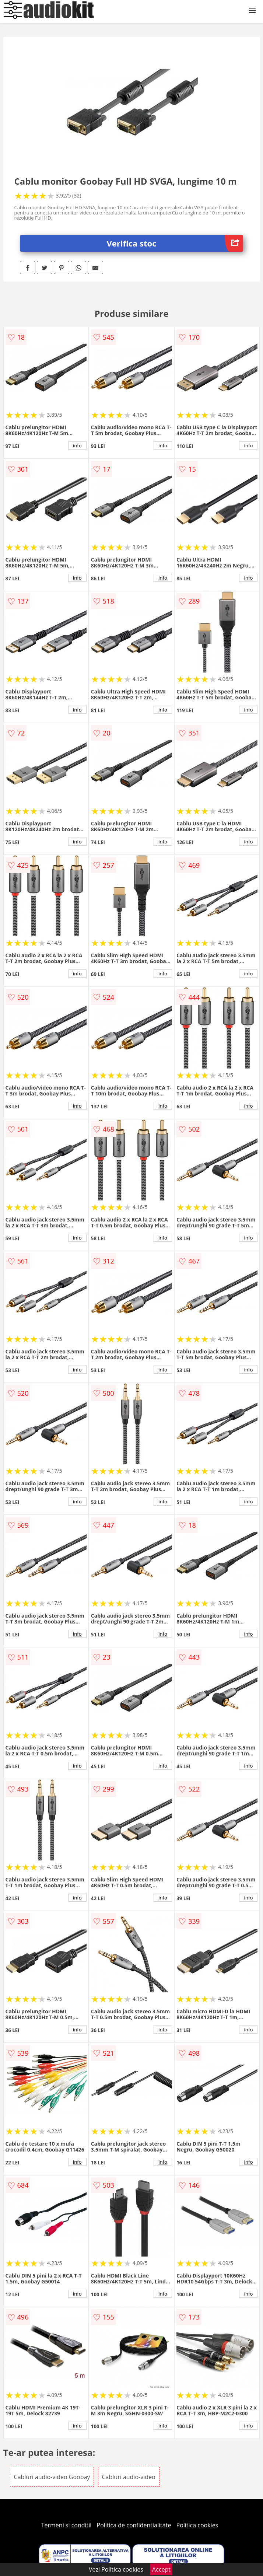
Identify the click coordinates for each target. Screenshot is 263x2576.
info (77, 445)
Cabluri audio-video (128, 2477)
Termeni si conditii (66, 2525)
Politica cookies (197, 2525)
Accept (161, 2569)
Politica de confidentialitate (134, 2525)
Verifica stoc (175, 243)
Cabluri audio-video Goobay (52, 2477)
